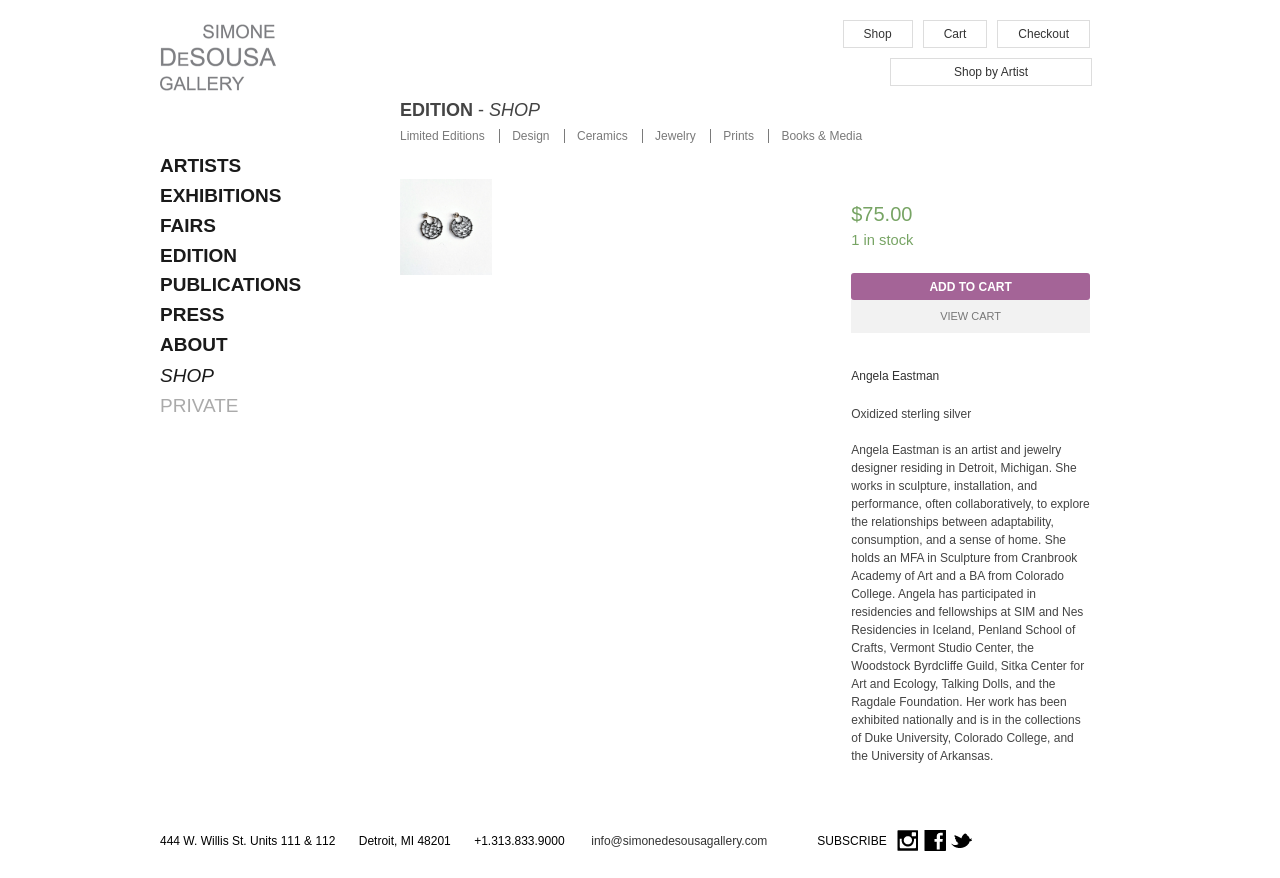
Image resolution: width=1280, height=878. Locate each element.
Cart (955, 34)
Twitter (962, 841)
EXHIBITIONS (220, 195)
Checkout (1043, 34)
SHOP (187, 375)
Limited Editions (442, 136)
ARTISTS (200, 165)
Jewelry (675, 136)
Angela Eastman (895, 376)
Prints (738, 136)
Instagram (908, 841)
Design (530, 136)
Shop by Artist (991, 72)
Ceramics (602, 136)
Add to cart (970, 287)
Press (192, 314)
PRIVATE (199, 405)
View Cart (970, 316)
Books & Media (821, 136)
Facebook (935, 841)
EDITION (198, 255)
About (194, 344)
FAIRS (188, 225)
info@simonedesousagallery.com (679, 841)
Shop (878, 34)
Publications (230, 284)
